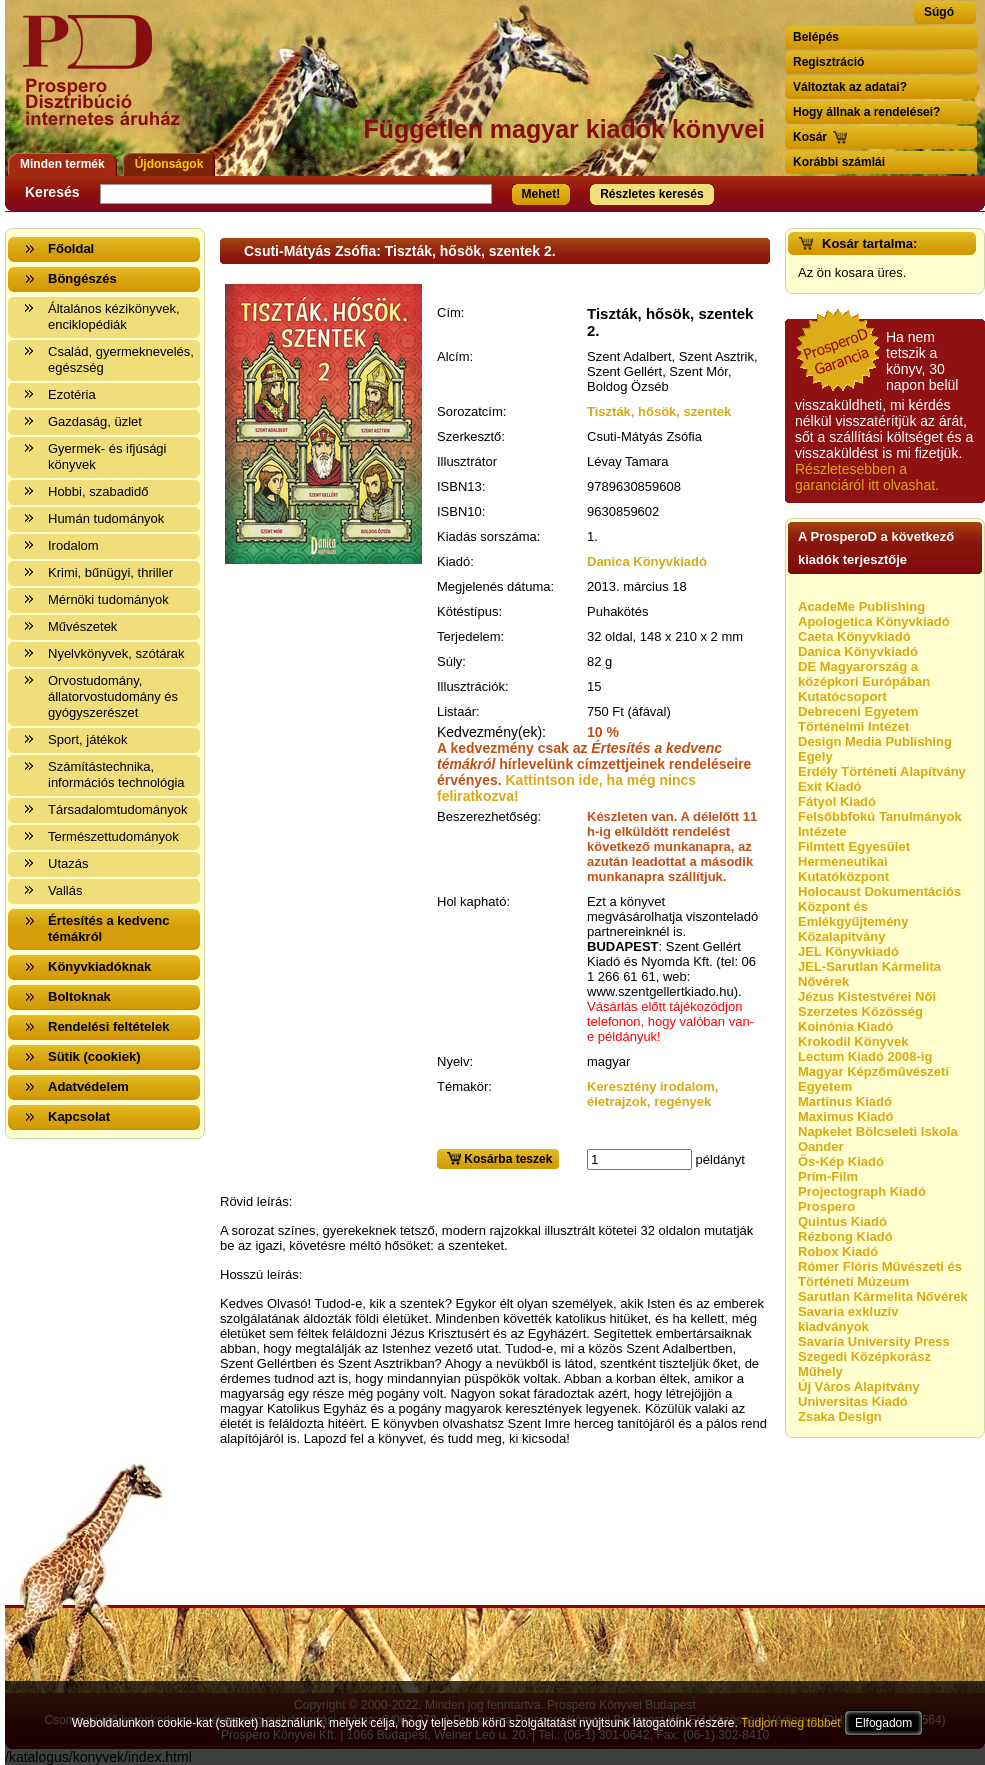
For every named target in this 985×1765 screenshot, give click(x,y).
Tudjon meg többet (791, 1723)
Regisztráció (828, 62)
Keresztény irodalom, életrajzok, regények (653, 1094)
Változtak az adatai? (850, 87)
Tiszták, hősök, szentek (659, 411)
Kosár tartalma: (869, 243)
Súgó (939, 12)
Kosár (810, 137)
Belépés (816, 37)
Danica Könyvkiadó (647, 561)
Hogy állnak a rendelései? (866, 112)
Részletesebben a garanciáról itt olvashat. (867, 477)
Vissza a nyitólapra (107, 82)
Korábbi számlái (839, 162)
